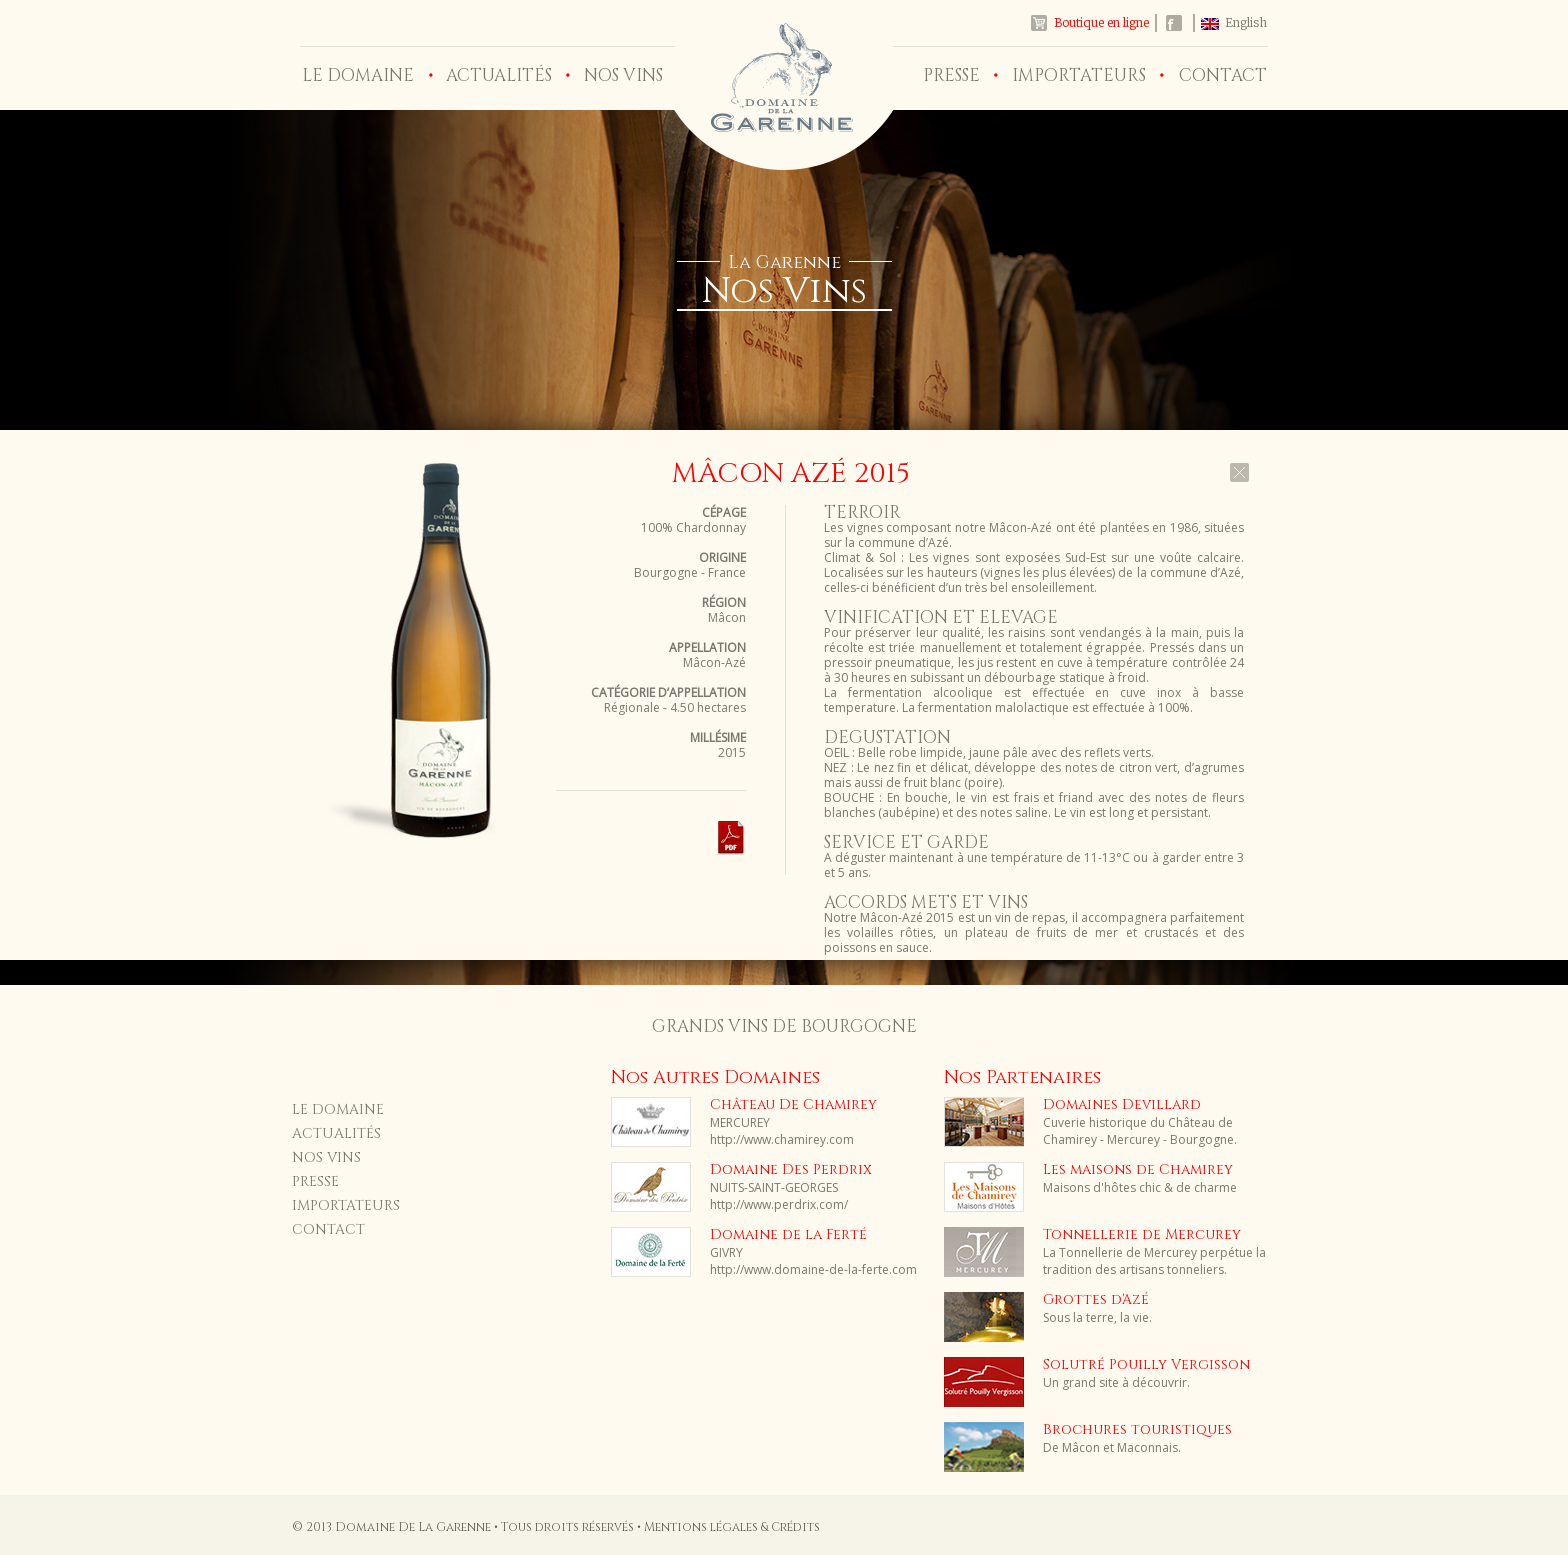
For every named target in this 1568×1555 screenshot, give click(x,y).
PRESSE (951, 75)
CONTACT (1223, 75)
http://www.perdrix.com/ (779, 1204)
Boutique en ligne (1101, 22)
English (1246, 22)
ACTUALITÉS (499, 75)
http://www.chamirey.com (782, 1139)
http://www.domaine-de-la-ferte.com (813, 1269)
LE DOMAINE (358, 75)
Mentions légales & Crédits (732, 1527)
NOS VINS (623, 75)
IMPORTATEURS (1079, 75)
